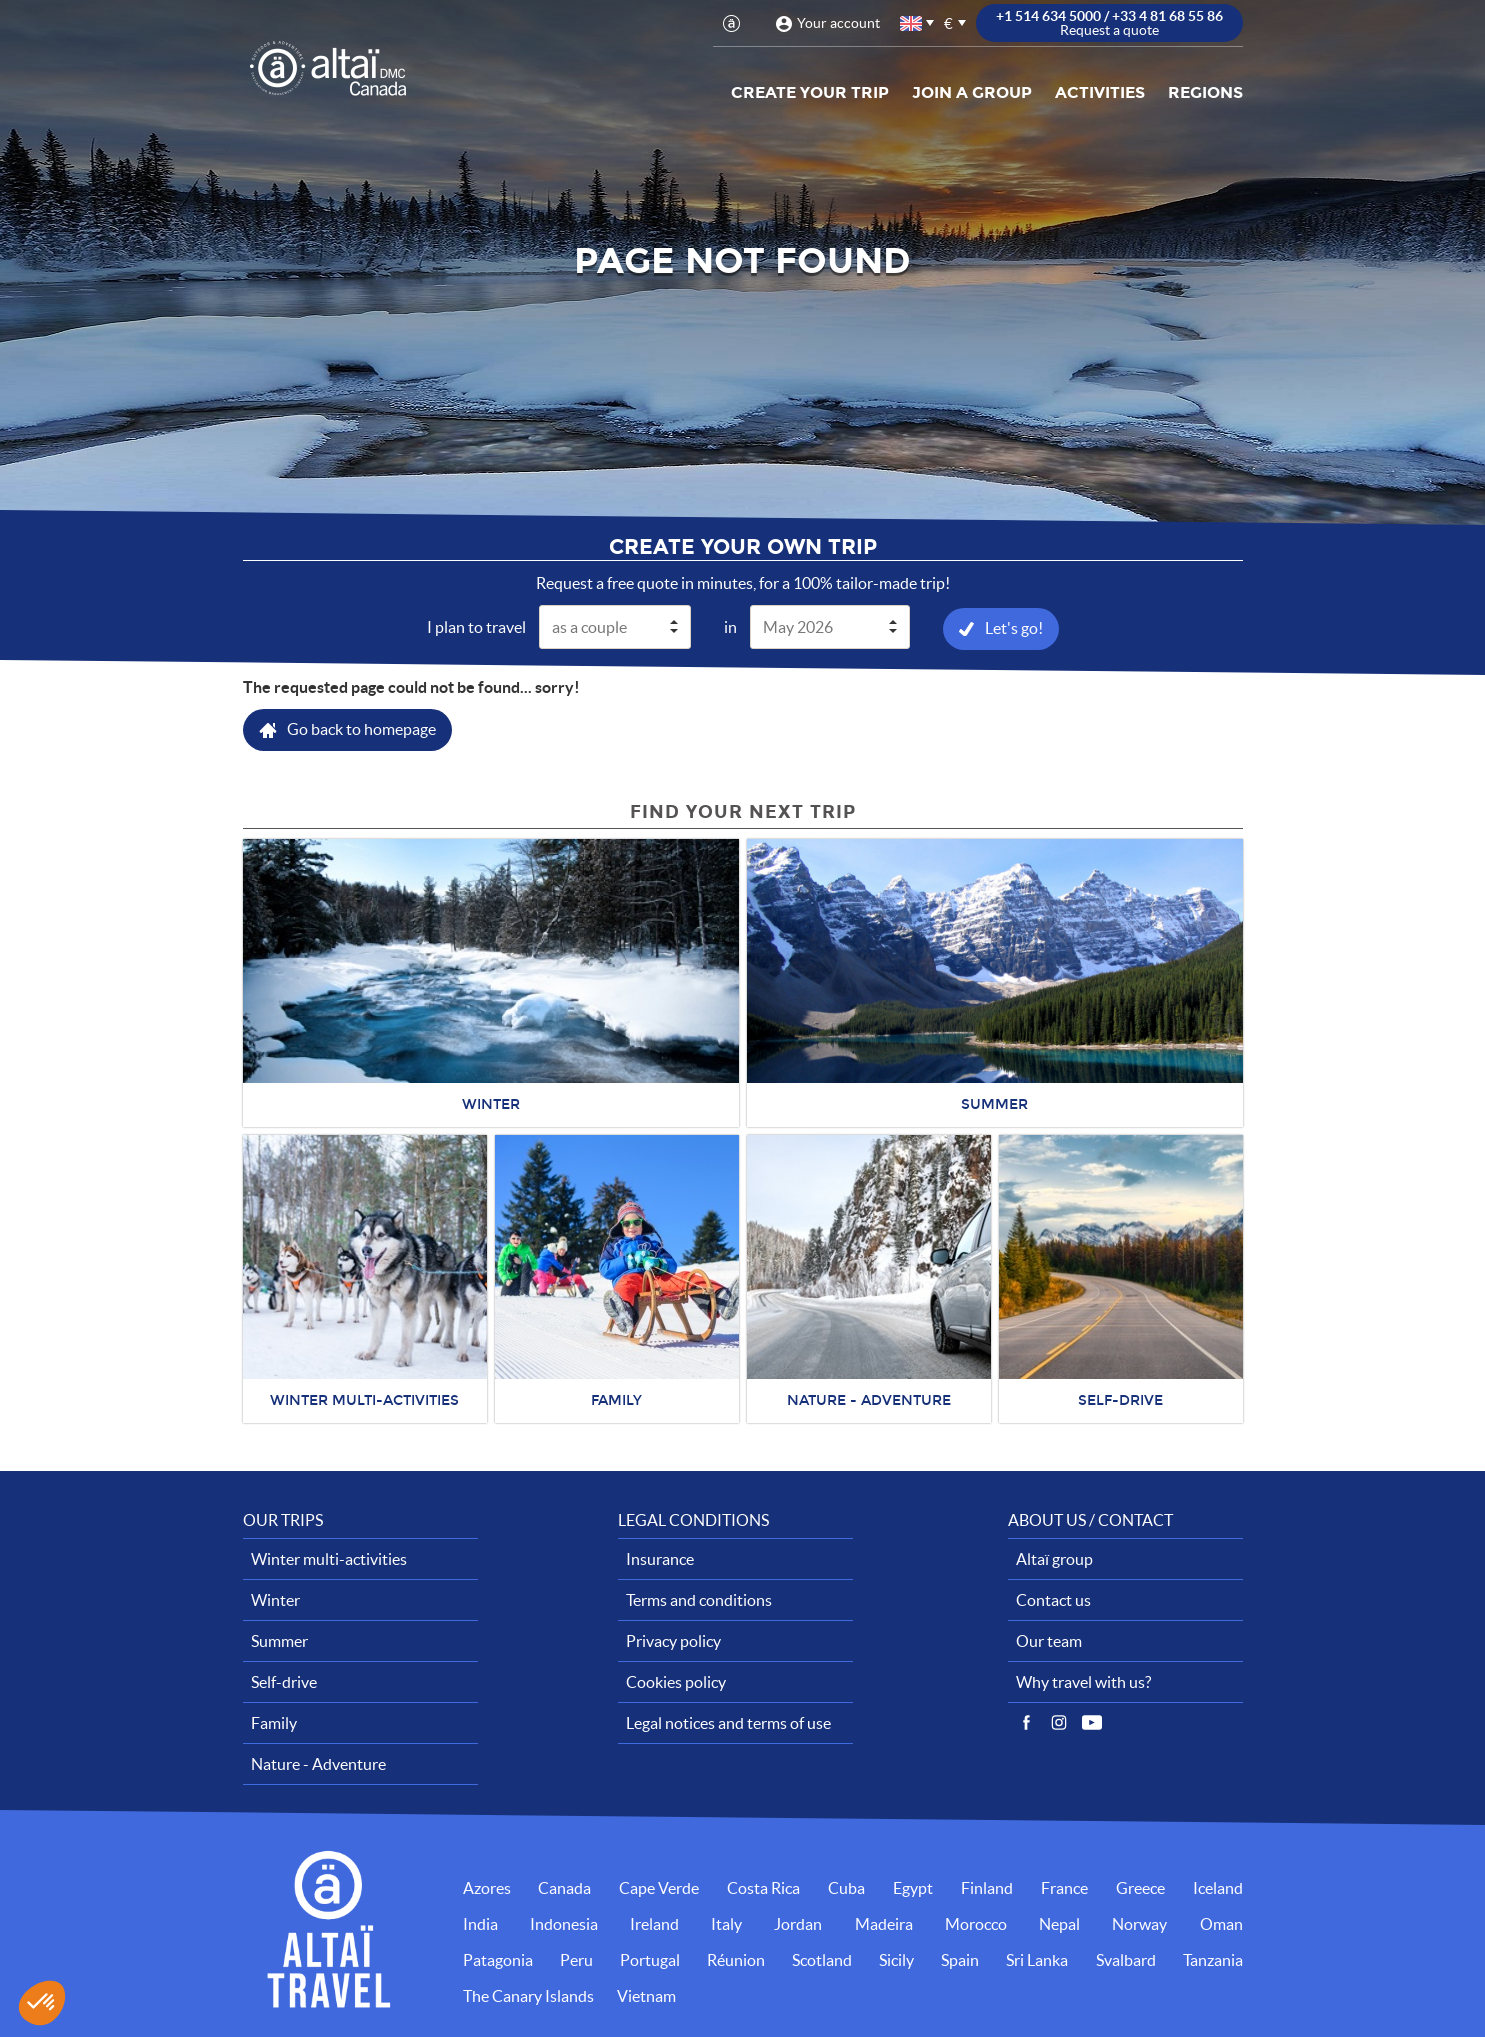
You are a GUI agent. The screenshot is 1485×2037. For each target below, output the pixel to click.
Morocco (976, 1924)
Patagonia (498, 1960)
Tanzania (1213, 1960)
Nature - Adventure (318, 1764)
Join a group (972, 92)
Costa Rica (763, 1888)
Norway (1139, 1924)
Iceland (1218, 1888)
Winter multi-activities (329, 1559)
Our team (1049, 1641)
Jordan (798, 1924)
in (730, 627)
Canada (564, 1888)
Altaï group (1054, 1559)
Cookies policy (676, 1682)
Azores (487, 1888)
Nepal (1059, 1924)
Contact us (1053, 1600)
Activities (1100, 92)
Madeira (884, 1924)
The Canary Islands (528, 1996)
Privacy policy (673, 1641)
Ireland (654, 1924)
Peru (576, 1960)
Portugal (650, 1960)
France (1064, 1888)
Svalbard (1126, 1960)
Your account (838, 23)
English (912, 23)
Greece (1140, 1888)
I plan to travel (476, 627)
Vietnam (646, 1996)
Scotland (822, 1960)
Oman (1221, 1924)
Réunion (736, 1960)
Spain (960, 1960)
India (480, 1924)
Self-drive (284, 1682)
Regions (1205, 92)
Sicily (896, 1960)
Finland (987, 1888)
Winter (275, 1600)
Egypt (913, 1888)
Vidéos (1092, 1723)
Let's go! (1014, 628)
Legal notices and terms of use (728, 1723)
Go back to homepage (361, 729)
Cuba (846, 1888)
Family (274, 1723)
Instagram (1059, 1723)
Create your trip (810, 92)
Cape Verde (659, 1888)
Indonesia (564, 1924)
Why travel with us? (1083, 1682)
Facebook (1026, 1723)
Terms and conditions (699, 1600)
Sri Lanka (1037, 1960)
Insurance (660, 1559)
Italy (726, 1924)
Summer (279, 1641)
